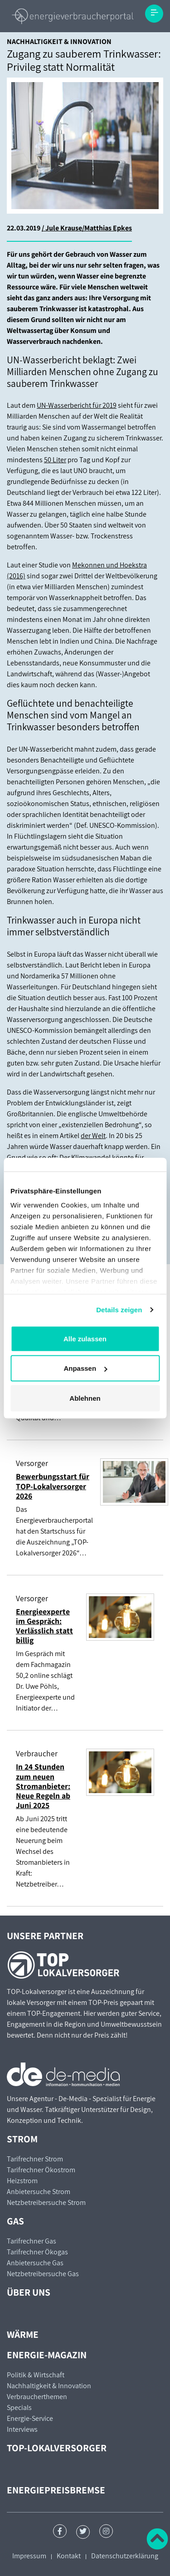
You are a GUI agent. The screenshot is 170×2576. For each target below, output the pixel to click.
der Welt (93, 1135)
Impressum (29, 2556)
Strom (22, 2138)
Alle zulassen (85, 1338)
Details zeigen (119, 1310)
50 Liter (55, 459)
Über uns (28, 2292)
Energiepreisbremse (56, 2489)
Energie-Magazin (47, 2354)
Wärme (23, 2334)
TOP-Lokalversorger (57, 2447)
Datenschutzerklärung (124, 2556)
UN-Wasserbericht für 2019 (77, 405)
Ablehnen (84, 1398)
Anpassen (85, 1368)
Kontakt (69, 2556)
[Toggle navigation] (154, 14)
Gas (15, 2220)
